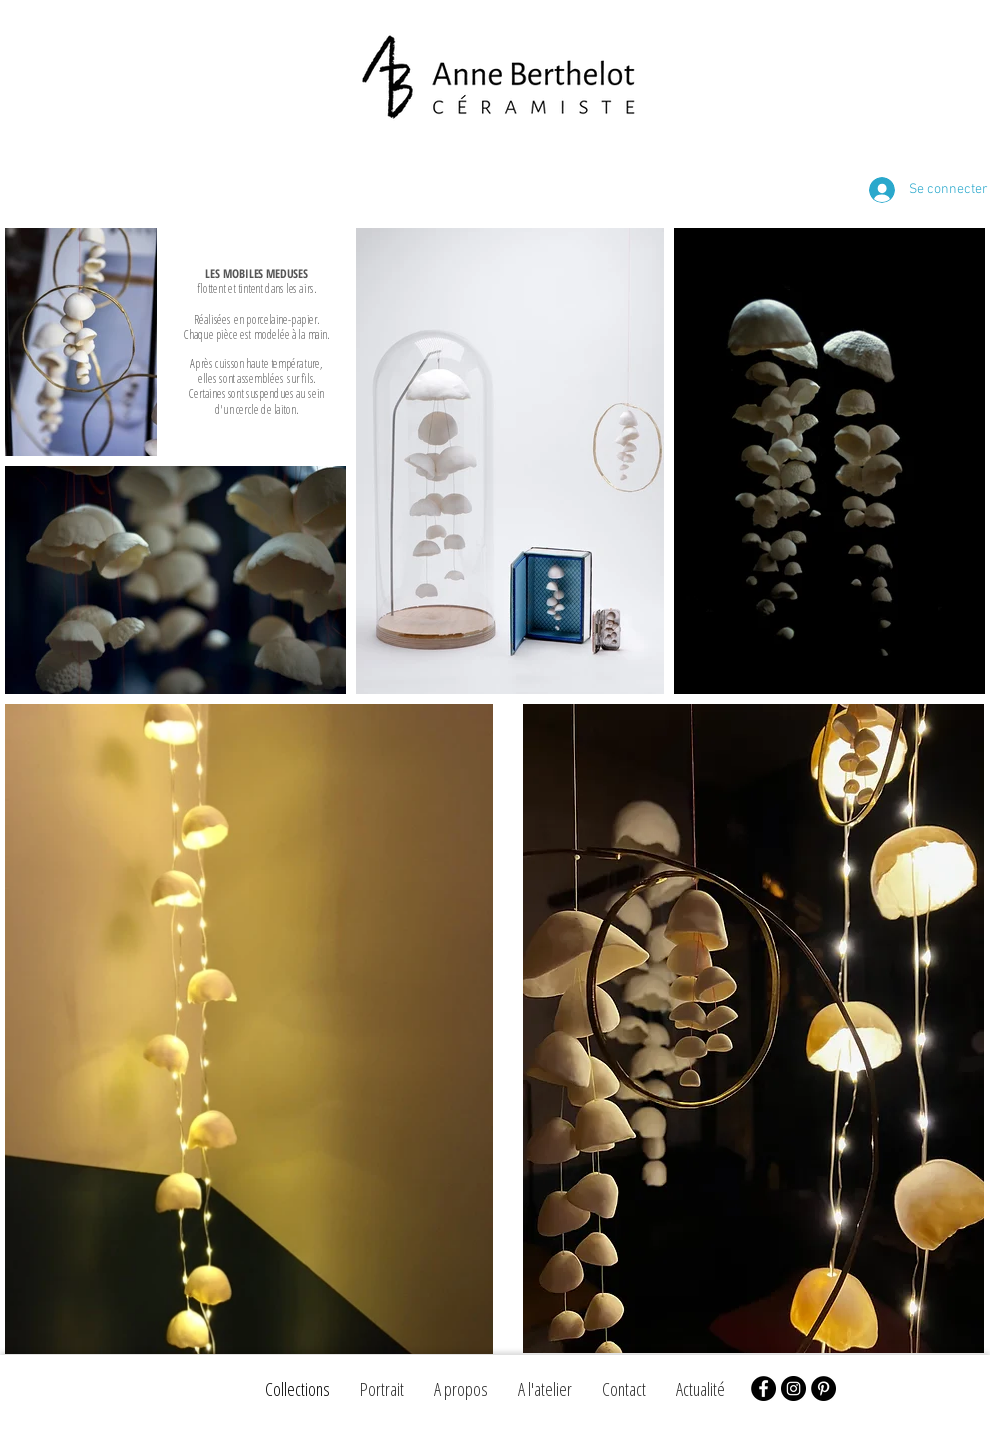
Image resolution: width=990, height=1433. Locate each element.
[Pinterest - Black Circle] (823, 1388)
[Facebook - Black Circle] (763, 1388)
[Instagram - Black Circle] (793, 1388)
